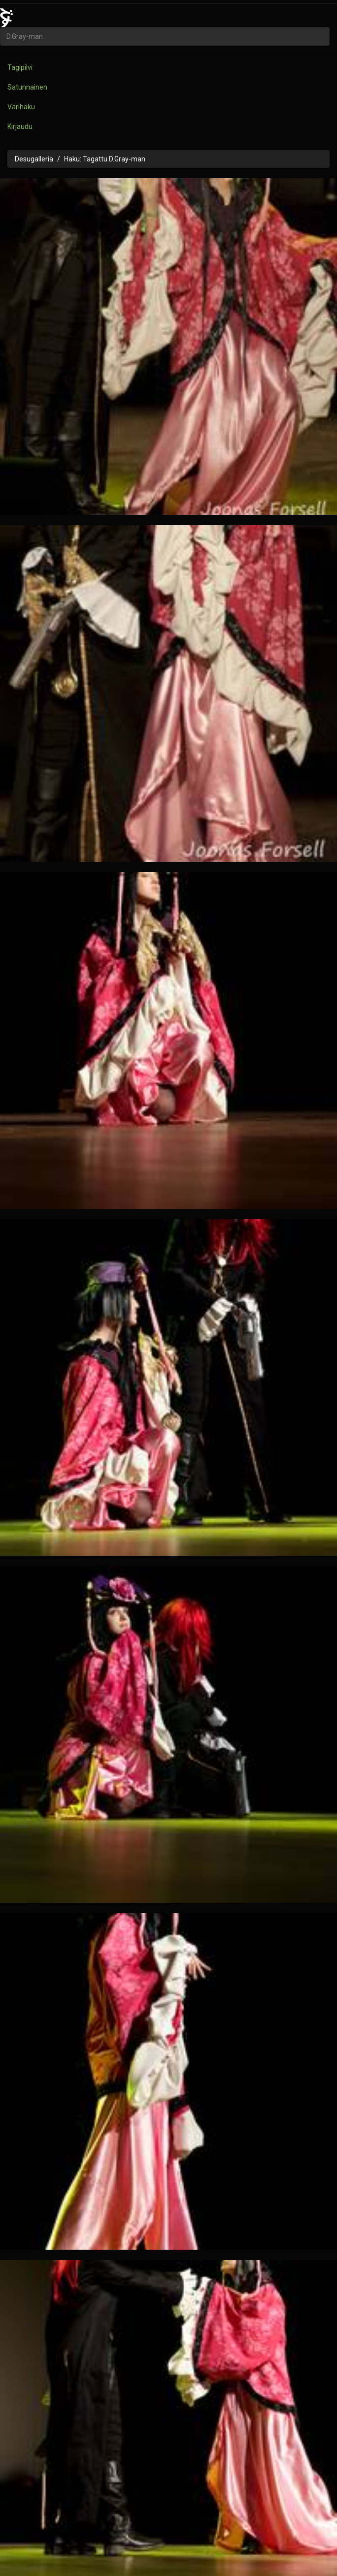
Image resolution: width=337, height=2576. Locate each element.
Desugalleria (34, 159)
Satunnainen (27, 87)
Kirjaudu (20, 126)
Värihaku (21, 107)
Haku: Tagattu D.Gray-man (104, 159)
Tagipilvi (20, 67)
